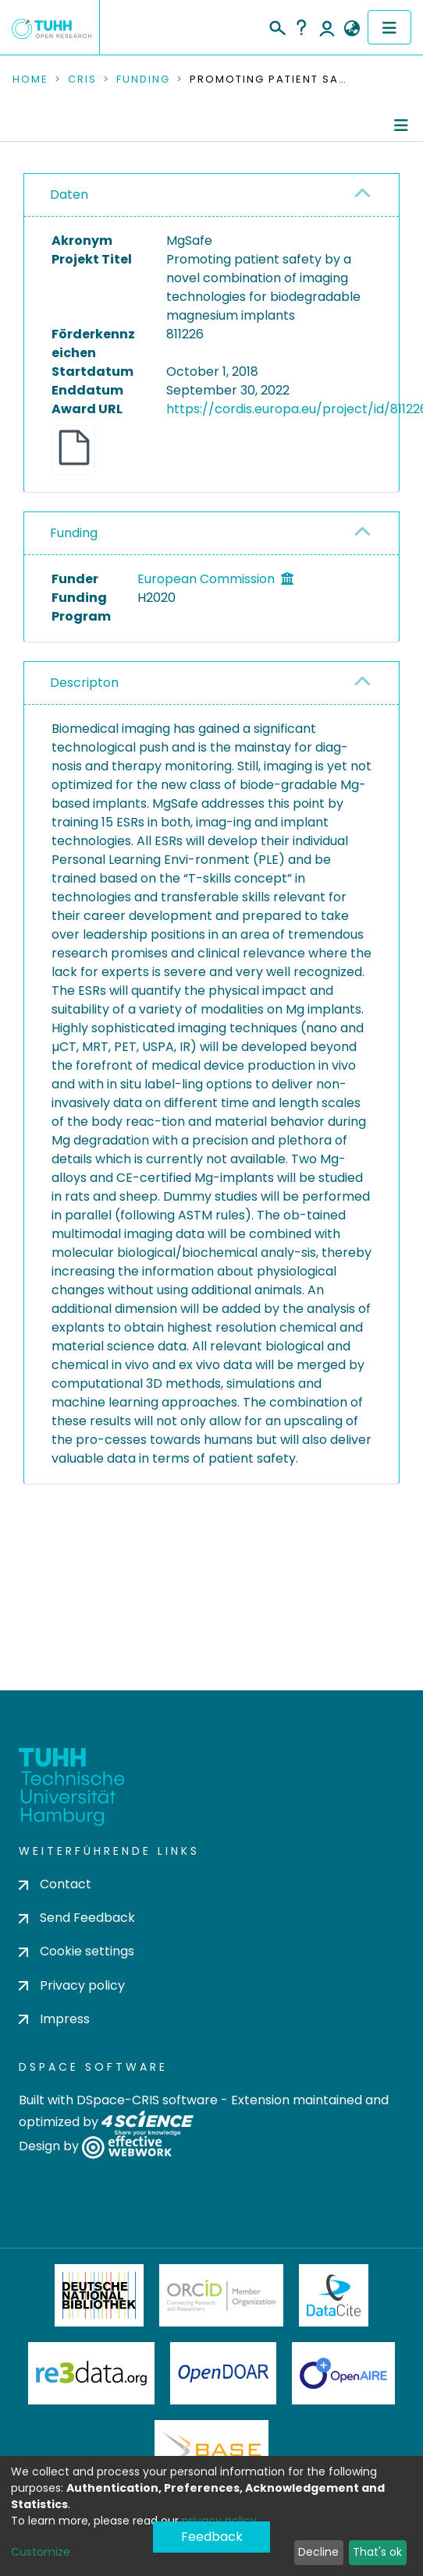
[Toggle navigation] (389, 27)
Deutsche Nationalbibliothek (99, 2295)
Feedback (212, 2537)
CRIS (82, 80)
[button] (351, 28)
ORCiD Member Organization (221, 2295)
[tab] (211, 195)
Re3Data (91, 2373)
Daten (69, 194)
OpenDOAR (223, 2373)
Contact (55, 1884)
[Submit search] (276, 25)
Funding (143, 80)
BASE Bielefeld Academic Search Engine (211, 2451)
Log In (327, 27)
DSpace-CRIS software (147, 2100)
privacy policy (219, 2520)
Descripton (84, 683)
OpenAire (343, 2373)
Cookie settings (76, 1951)
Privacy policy (72, 1985)
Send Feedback (77, 1918)
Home (30, 80)
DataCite (334, 2295)
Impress (54, 2019)
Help (301, 27)
